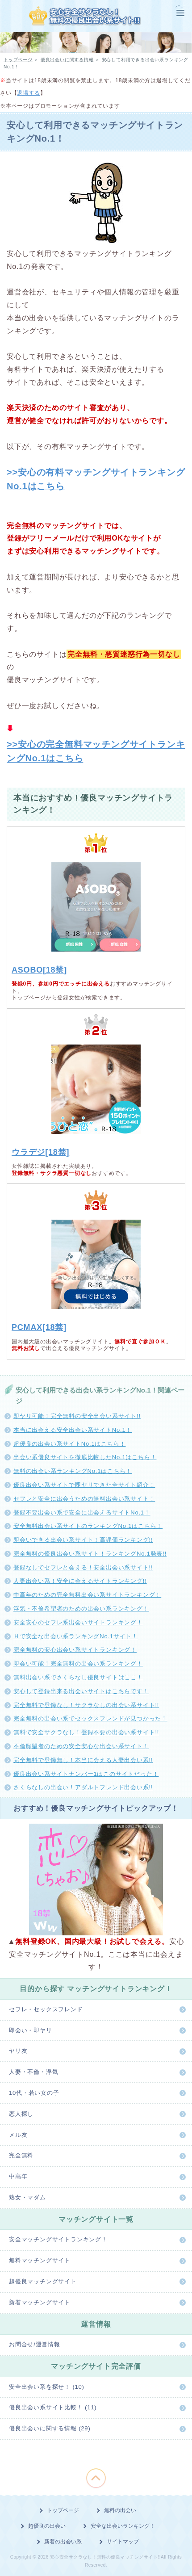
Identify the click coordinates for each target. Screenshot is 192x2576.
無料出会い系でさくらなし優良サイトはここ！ (78, 1677)
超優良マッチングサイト (43, 2281)
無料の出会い (120, 2510)
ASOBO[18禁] (39, 969)
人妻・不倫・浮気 (33, 2071)
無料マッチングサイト (40, 2260)
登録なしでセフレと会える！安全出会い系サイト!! (83, 1567)
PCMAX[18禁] (39, 1327)
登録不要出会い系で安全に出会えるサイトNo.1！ (81, 1512)
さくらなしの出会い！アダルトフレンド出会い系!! (83, 1787)
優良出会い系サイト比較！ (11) (52, 2407)
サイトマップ (123, 2541)
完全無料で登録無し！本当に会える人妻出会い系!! (83, 1760)
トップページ (18, 59)
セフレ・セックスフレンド (46, 2009)
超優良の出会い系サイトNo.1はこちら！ (69, 1443)
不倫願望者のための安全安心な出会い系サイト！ (81, 1746)
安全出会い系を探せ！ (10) (46, 2386)
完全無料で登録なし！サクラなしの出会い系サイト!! (86, 1705)
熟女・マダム (27, 2197)
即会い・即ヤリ (30, 2030)
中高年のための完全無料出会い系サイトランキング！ (87, 1594)
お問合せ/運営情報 (34, 2344)
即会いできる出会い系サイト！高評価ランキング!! (83, 1539)
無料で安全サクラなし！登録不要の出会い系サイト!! (86, 1732)
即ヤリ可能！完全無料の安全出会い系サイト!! (77, 1416)
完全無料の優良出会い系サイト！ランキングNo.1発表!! (90, 1553)
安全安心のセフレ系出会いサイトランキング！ (78, 1622)
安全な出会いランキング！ (123, 2526)
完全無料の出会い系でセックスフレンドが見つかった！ (90, 1718)
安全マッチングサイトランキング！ (58, 2239)
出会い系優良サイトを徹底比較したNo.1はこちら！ (84, 1457)
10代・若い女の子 (34, 2092)
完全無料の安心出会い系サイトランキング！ (75, 1649)
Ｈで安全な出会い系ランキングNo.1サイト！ (75, 1636)
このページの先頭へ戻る (96, 2478)
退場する (28, 93)
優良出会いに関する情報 (67, 59)
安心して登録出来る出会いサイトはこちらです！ (81, 1691)
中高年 (18, 2176)
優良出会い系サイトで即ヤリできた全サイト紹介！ (84, 1484)
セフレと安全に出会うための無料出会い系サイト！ (84, 1498)
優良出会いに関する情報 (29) (50, 2428)
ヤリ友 (18, 2050)
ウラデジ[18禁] (40, 1152)
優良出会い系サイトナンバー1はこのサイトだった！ (86, 1773)
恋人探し (21, 2113)
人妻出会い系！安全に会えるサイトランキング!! (80, 1580)
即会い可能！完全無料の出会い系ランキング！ (78, 1663)
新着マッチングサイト (40, 2302)
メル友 (18, 2134)
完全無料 (21, 2155)
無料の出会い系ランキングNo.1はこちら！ (72, 1471)
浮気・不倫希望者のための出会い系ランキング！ (81, 1608)
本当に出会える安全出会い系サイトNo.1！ (72, 1429)
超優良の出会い (47, 2526)
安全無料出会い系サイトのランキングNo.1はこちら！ (88, 1526)
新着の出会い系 (63, 2541)
